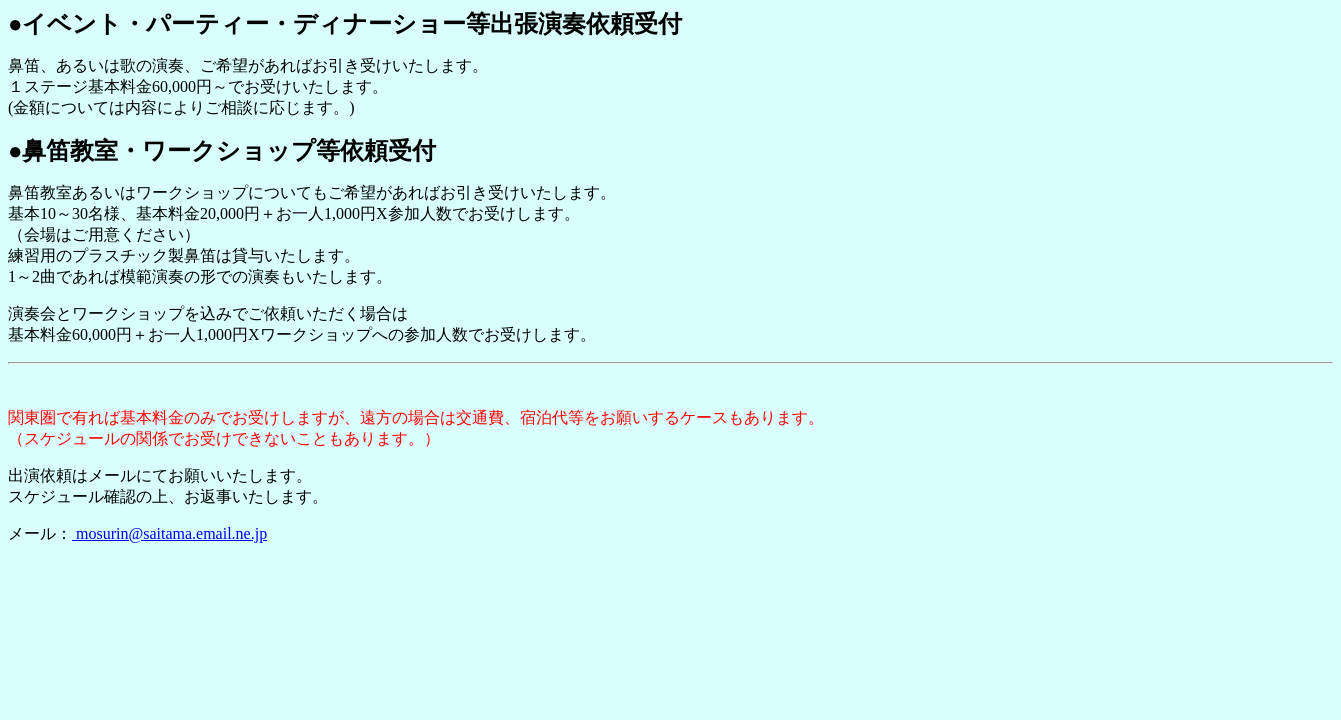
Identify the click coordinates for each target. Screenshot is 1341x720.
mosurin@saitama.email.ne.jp (169, 533)
